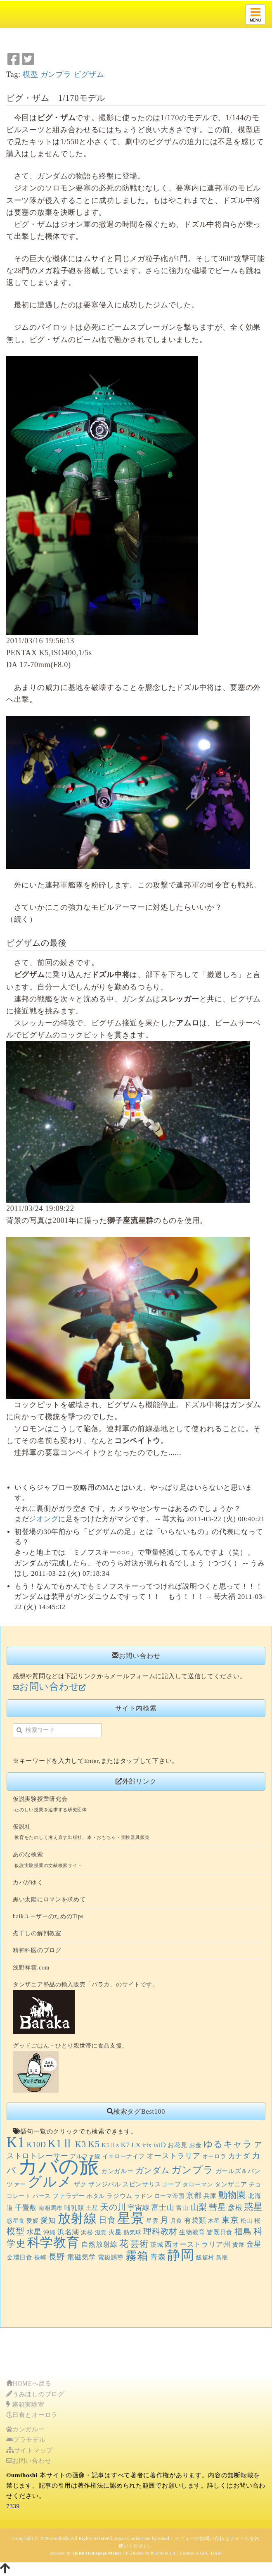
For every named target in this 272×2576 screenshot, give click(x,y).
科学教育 (53, 2243)
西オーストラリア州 (197, 2244)
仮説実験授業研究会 (40, 1799)
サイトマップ (29, 2450)
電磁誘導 (111, 2257)
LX (136, 2144)
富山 (182, 2208)
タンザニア (231, 2184)
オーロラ (214, 2156)
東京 (230, 2220)
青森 (158, 2257)
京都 (193, 2195)
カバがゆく (28, 1882)
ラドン (143, 2196)
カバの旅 (58, 2166)
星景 (130, 2218)
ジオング (43, 1519)
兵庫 (209, 2195)
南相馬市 (50, 2208)
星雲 (152, 2221)
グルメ (50, 2181)
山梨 (198, 2207)
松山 (247, 2221)
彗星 (217, 2207)
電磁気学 (81, 2257)
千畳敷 (26, 2208)
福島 (242, 2231)
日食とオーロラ (32, 2415)
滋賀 (101, 2232)
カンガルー (117, 2170)
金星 (254, 2244)
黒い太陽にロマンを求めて (49, 1899)
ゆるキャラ (228, 2144)
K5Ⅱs (110, 2144)
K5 (94, 2144)
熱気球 (132, 2232)
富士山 (163, 2207)
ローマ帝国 (169, 2196)
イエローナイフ (123, 2156)
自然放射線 (99, 2244)
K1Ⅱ (60, 2143)
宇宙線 (138, 2208)
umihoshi (60, 2538)
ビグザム (88, 74)
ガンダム (152, 2170)
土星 (92, 2207)
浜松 (87, 2232)
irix (146, 2145)
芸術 (139, 2244)
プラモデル (25, 2439)
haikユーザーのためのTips (48, 1916)
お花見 (177, 2144)
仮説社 (22, 1827)
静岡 (180, 2255)
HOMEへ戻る (29, 2383)
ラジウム (119, 2195)
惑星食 (16, 2221)
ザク (80, 2184)
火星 (115, 2232)
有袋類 (195, 2220)
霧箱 (136, 2256)
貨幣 (238, 2245)
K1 (16, 2142)
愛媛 (32, 2221)
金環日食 (20, 2257)
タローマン (197, 2184)
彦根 (235, 2208)
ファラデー (68, 2195)
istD (159, 2145)
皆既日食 (220, 2232)
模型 (30, 74)
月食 (176, 2221)
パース (42, 2196)
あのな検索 (28, 1854)
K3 (80, 2144)
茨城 (156, 2244)
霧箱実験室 (25, 2404)
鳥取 (222, 2258)
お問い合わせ (28, 2460)
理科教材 (160, 2231)
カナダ (239, 2156)
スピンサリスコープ (152, 2184)
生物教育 (192, 2232)
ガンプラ (55, 74)
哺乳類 (74, 2207)
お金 (195, 2144)
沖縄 (49, 2232)
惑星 (253, 2207)
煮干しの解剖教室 (37, 1933)
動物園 (232, 2195)
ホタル (96, 2196)
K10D (36, 2145)
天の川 (113, 2207)
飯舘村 (205, 2258)
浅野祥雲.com (31, 1968)
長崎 (40, 2258)
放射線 (77, 2219)
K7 (125, 2145)
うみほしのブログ (35, 2394)
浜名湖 (68, 2232)
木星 (214, 2221)
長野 (56, 2257)
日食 (107, 2220)
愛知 (48, 2220)
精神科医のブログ (37, 1950)
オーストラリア (174, 2156)
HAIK (216, 2552)
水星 (34, 2232)
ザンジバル (104, 2184)
